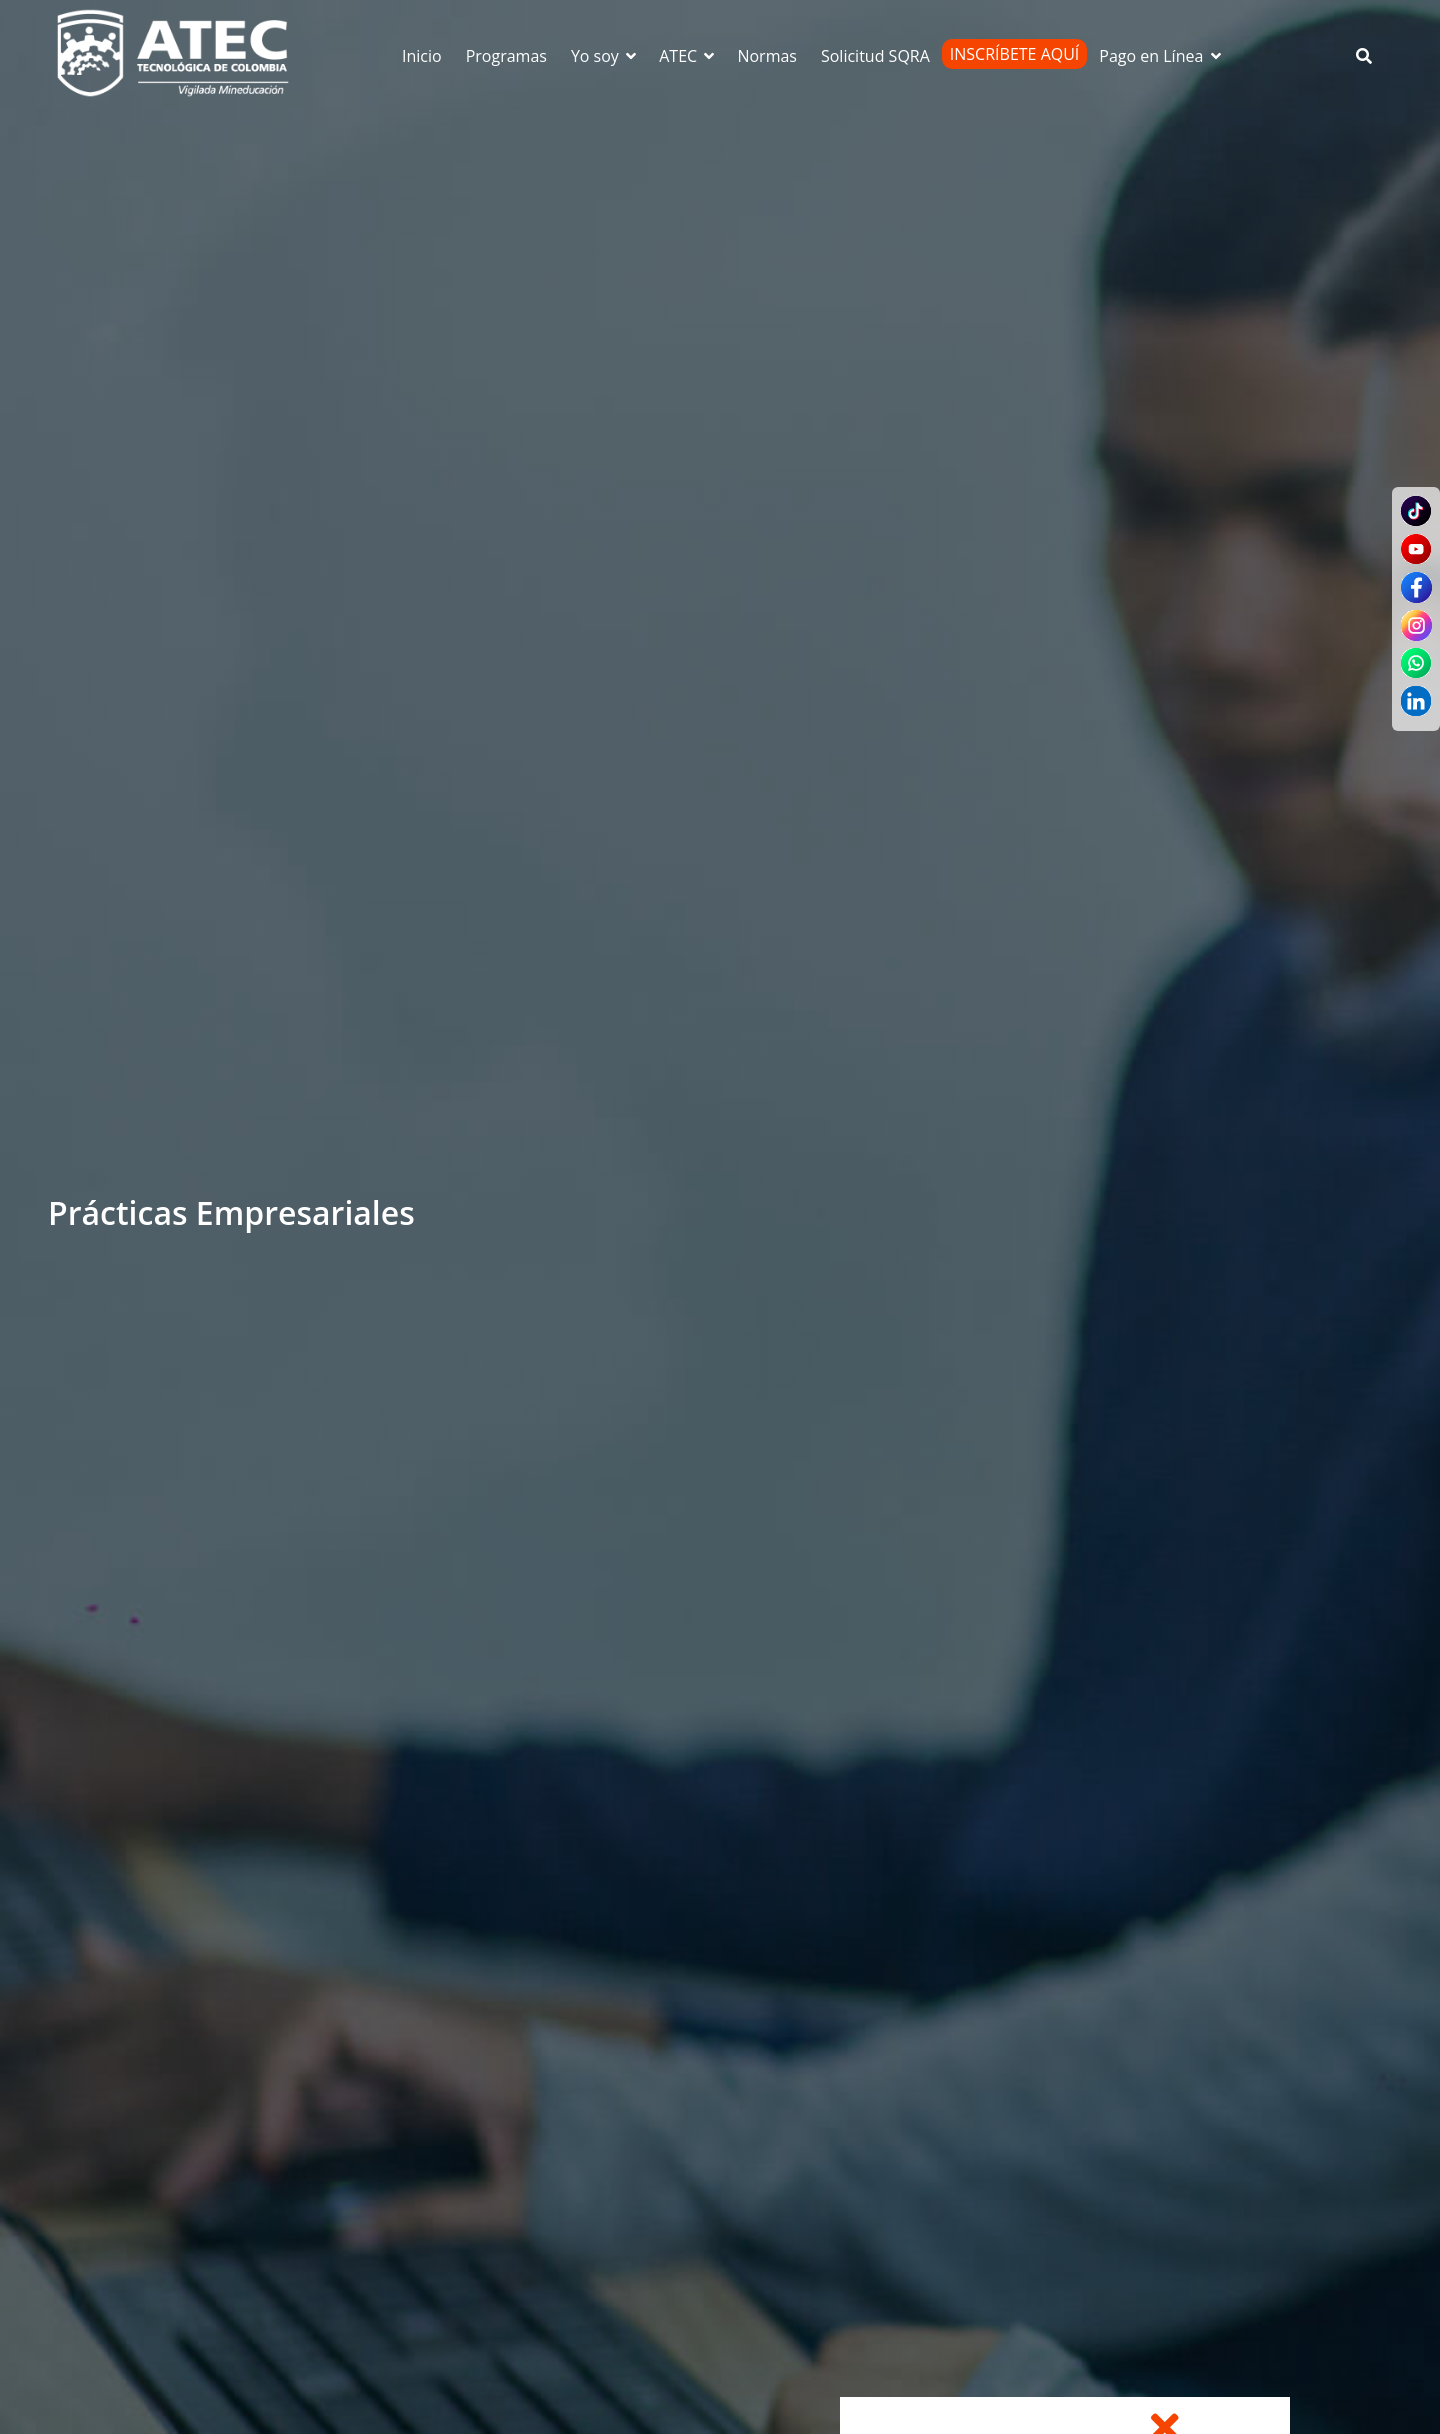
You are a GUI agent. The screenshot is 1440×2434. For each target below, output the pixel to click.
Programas (506, 56)
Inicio (422, 56)
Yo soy (605, 56)
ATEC (688, 56)
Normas (767, 56)
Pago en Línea (1161, 56)
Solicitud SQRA (875, 56)
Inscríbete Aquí (1015, 54)
